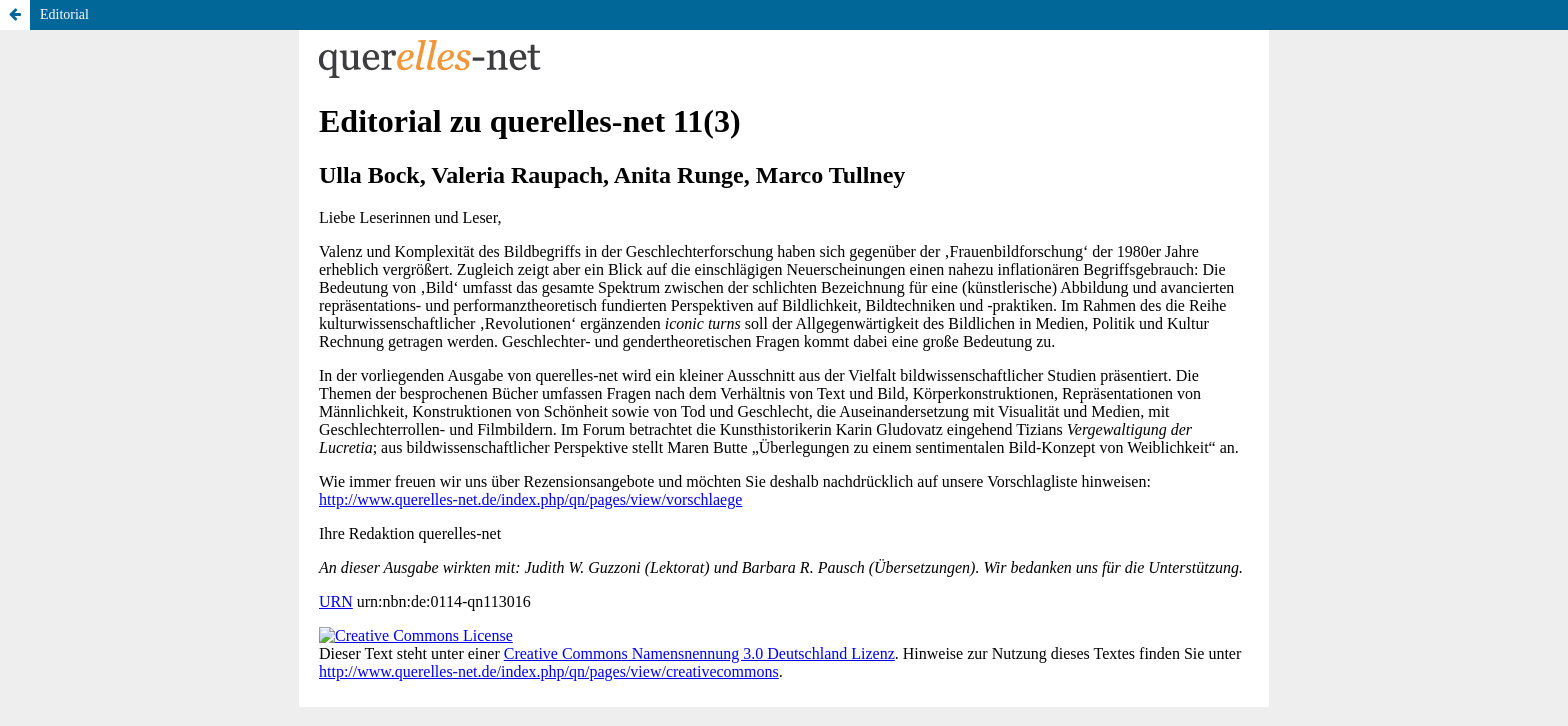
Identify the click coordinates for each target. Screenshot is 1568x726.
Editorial (64, 14)
